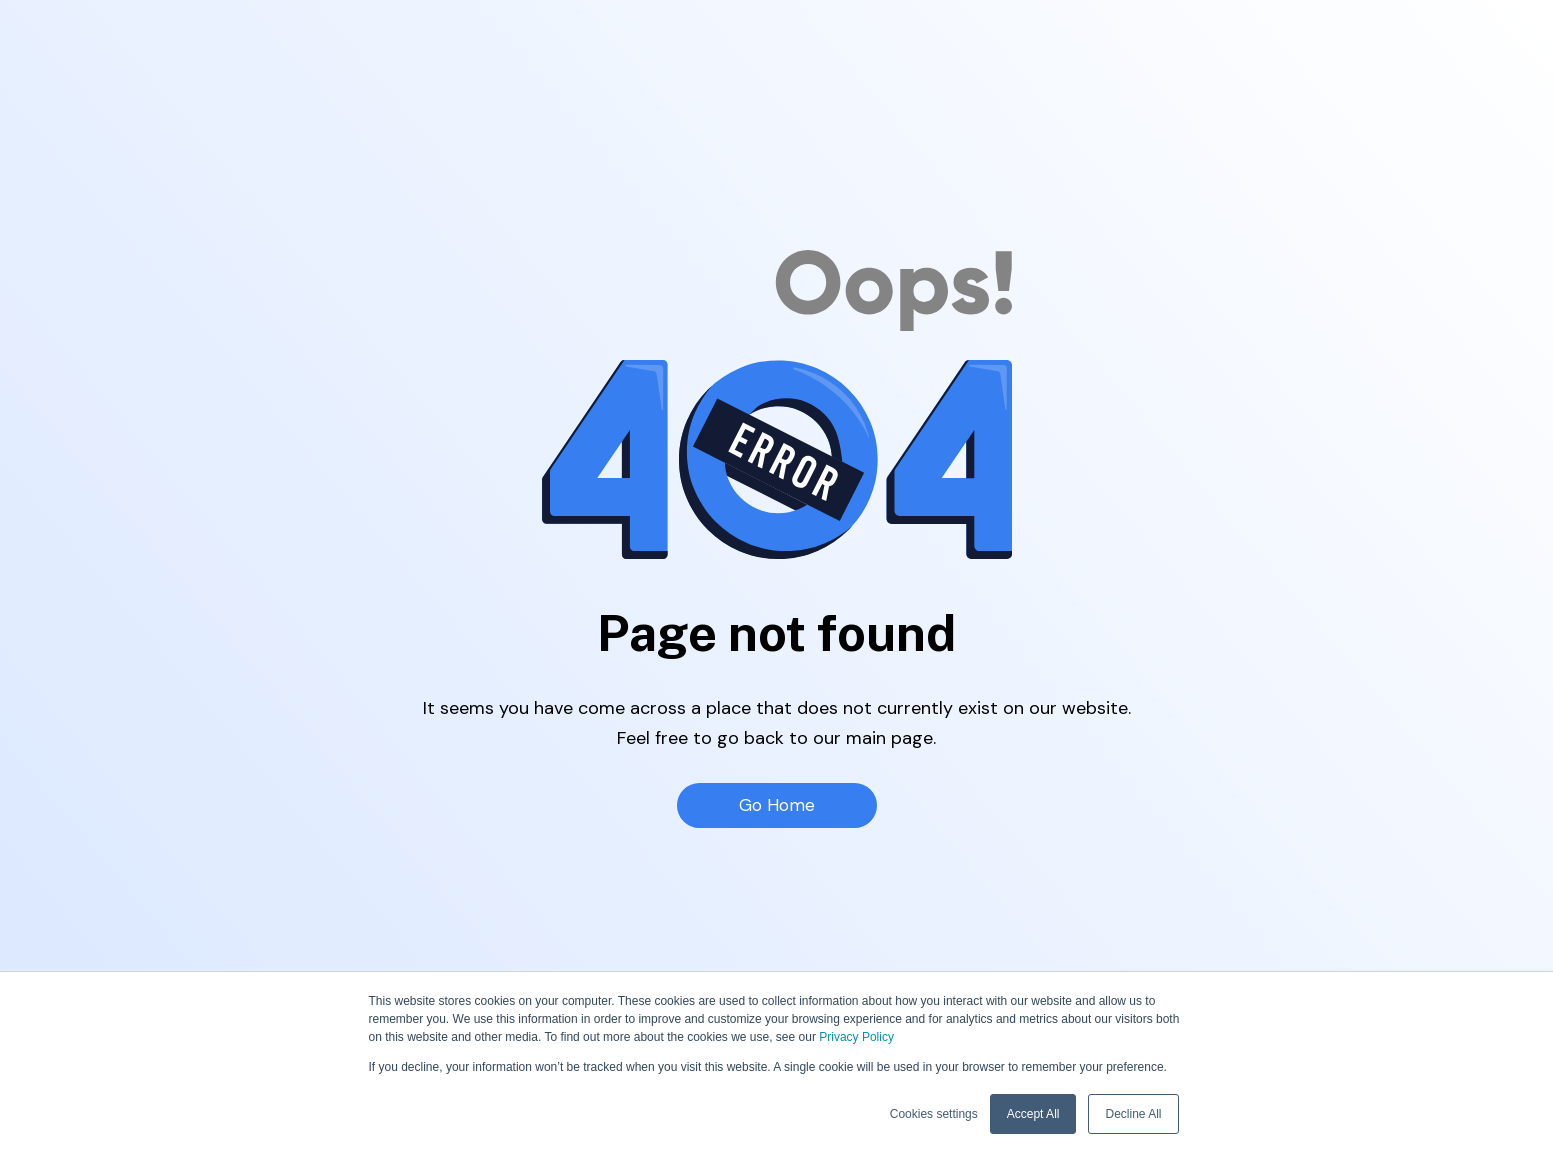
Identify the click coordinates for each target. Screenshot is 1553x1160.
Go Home (776, 806)
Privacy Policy (856, 1037)
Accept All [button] (1033, 1114)
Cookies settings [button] (934, 1114)
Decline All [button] (1133, 1114)
